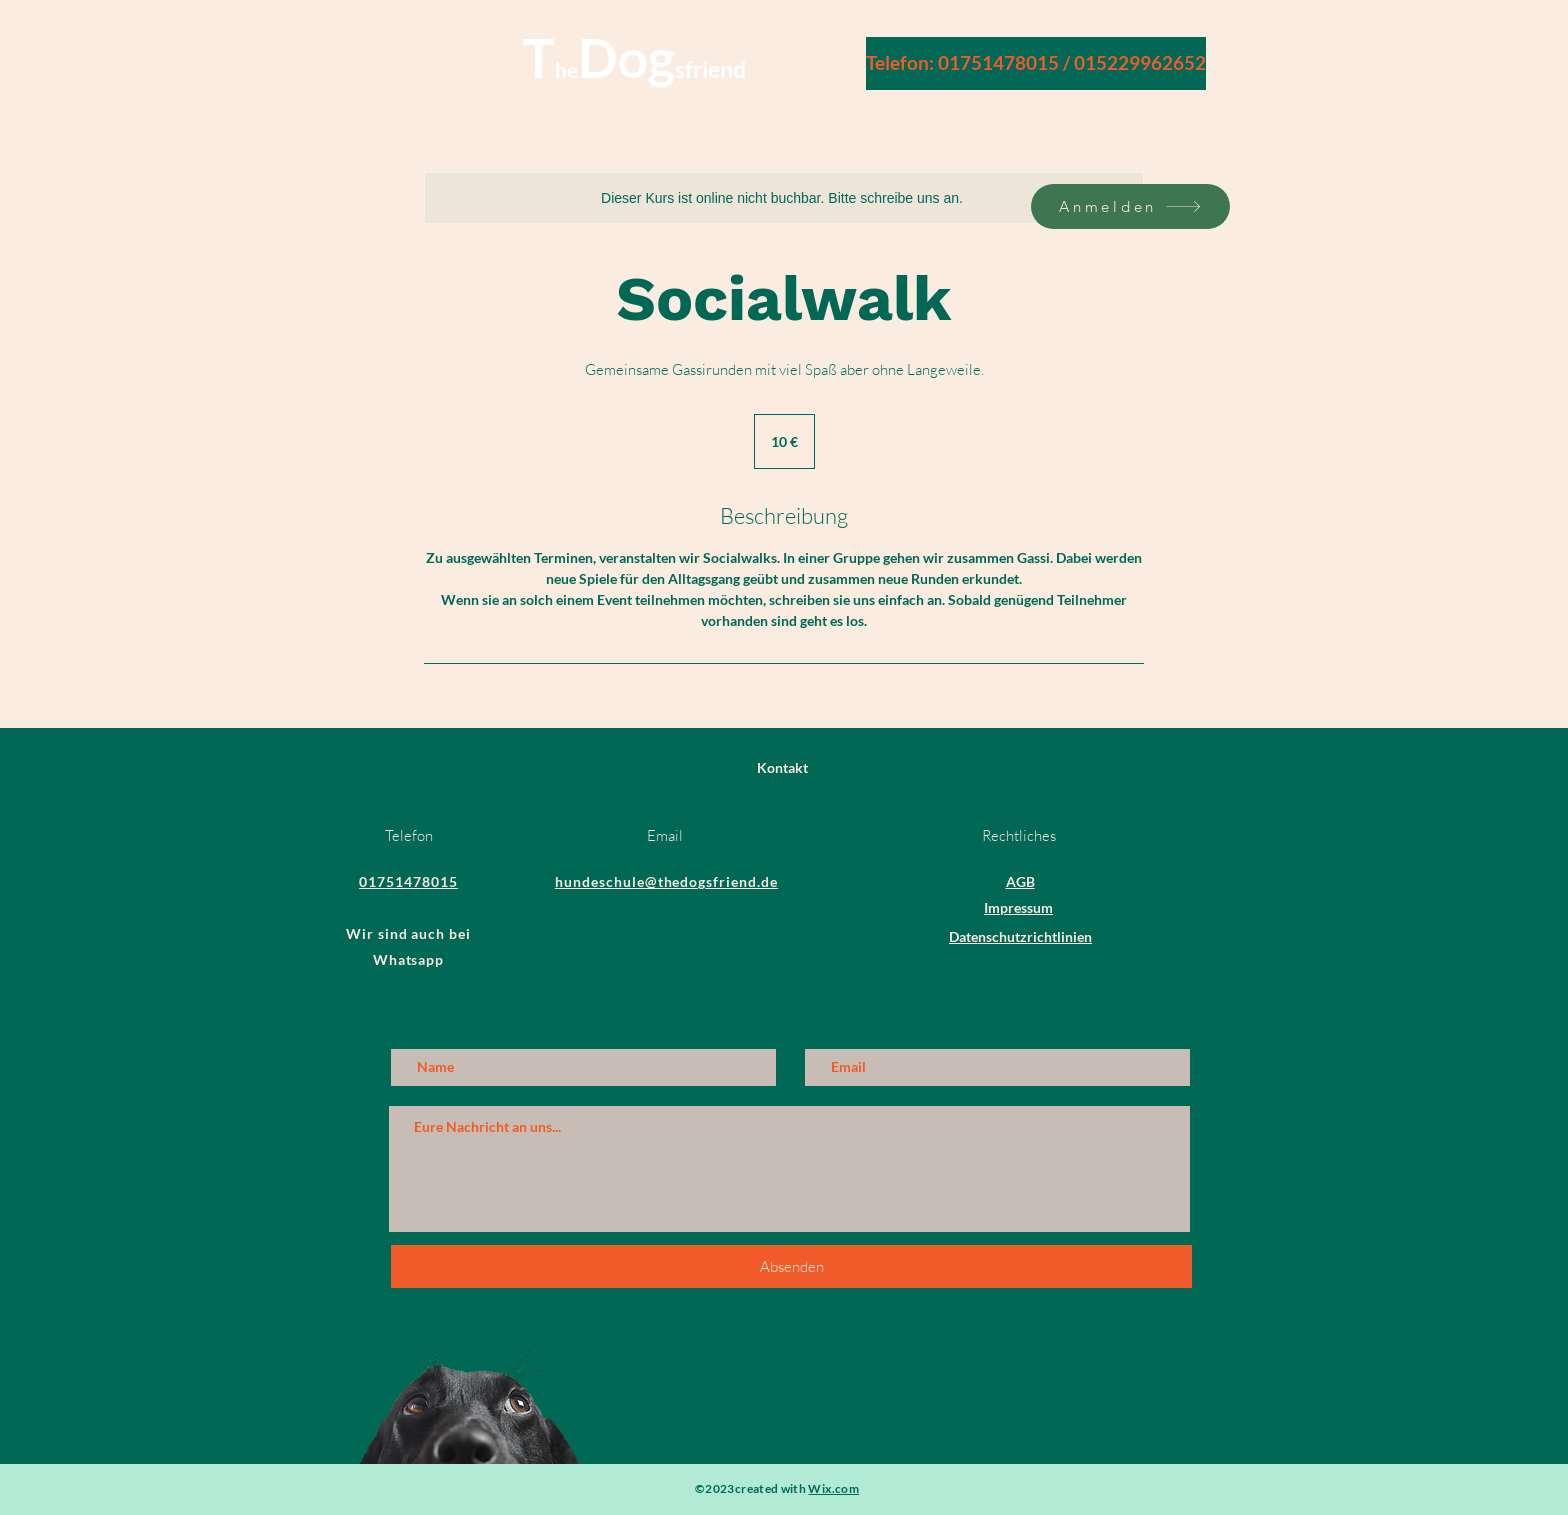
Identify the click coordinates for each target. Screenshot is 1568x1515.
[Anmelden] (1130, 206)
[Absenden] (791, 1266)
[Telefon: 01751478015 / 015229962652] (1036, 63)
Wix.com (833, 1488)
